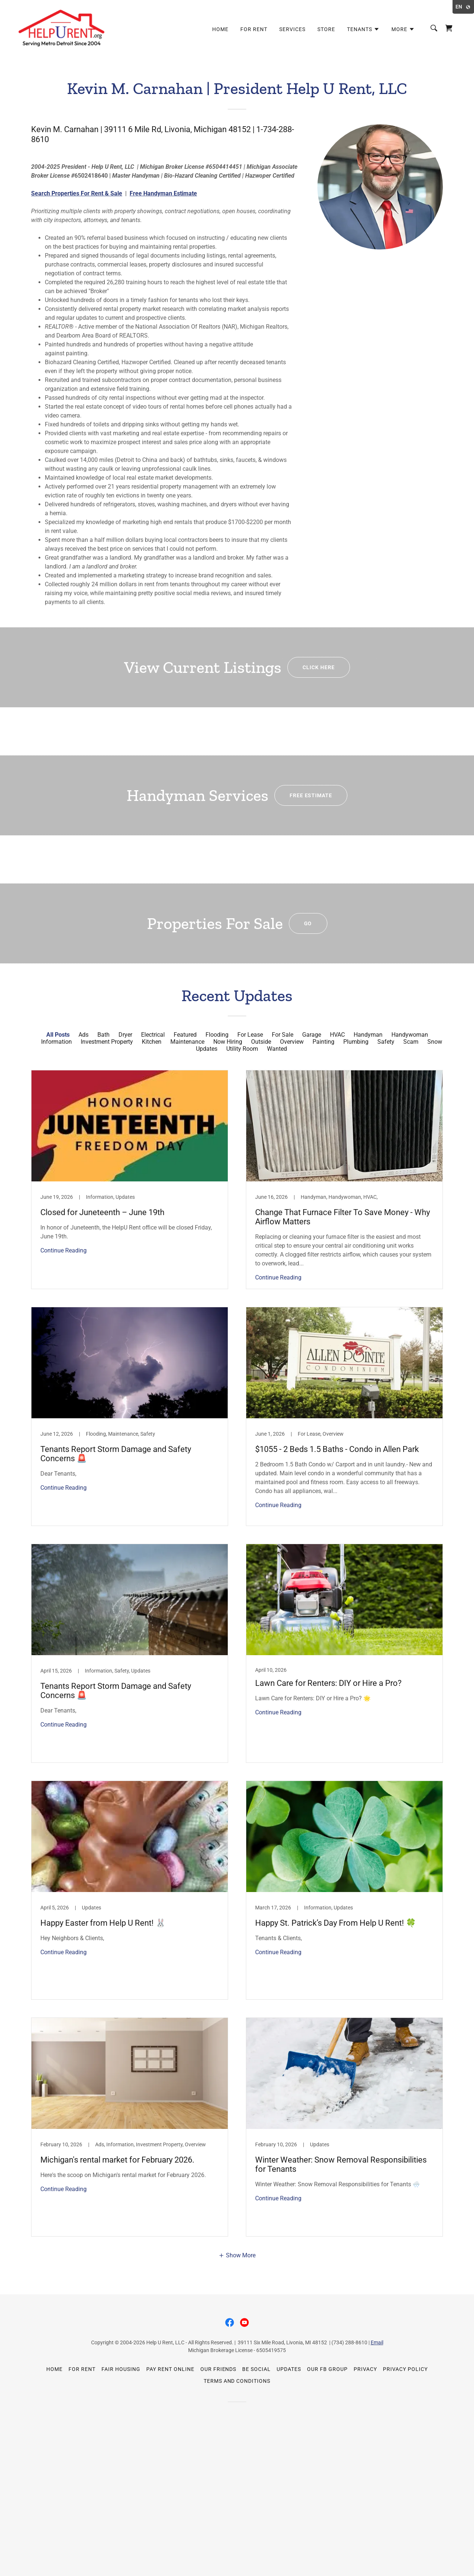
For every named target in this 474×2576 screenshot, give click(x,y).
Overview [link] (292, 1041)
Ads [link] (84, 1034)
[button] (363, 29)
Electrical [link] (153, 1034)
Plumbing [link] (355, 1041)
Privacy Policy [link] (405, 2369)
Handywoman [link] (409, 1034)
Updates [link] (206, 1048)
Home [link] (220, 29)
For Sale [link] (282, 1034)
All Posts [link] (58, 1034)
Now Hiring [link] (227, 1041)
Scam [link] (410, 1041)
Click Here (319, 667)
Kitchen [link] (151, 1041)
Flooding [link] (217, 1034)
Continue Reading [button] (63, 1250)
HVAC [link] (337, 1034)
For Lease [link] (250, 1034)
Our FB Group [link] (327, 2369)
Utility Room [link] (242, 1048)
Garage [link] (311, 1034)
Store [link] (326, 29)
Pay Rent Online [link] (170, 2369)
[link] (62, 27)
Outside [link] (261, 1041)
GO (308, 923)
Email (377, 2342)
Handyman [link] (368, 1034)
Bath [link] (103, 1034)
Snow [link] (434, 1041)
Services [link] (292, 29)
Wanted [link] (277, 1048)
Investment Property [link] (107, 1041)
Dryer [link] (125, 1034)
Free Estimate (311, 795)
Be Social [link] (256, 2369)
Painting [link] (323, 1041)
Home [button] (54, 2369)
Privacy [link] (365, 2369)
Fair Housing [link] (120, 2369)
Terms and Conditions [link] (237, 2381)
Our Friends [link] (218, 2369)
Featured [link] (185, 1034)
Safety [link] (385, 1041)
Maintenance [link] (187, 1041)
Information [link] (56, 1041)
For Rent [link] (253, 29)
